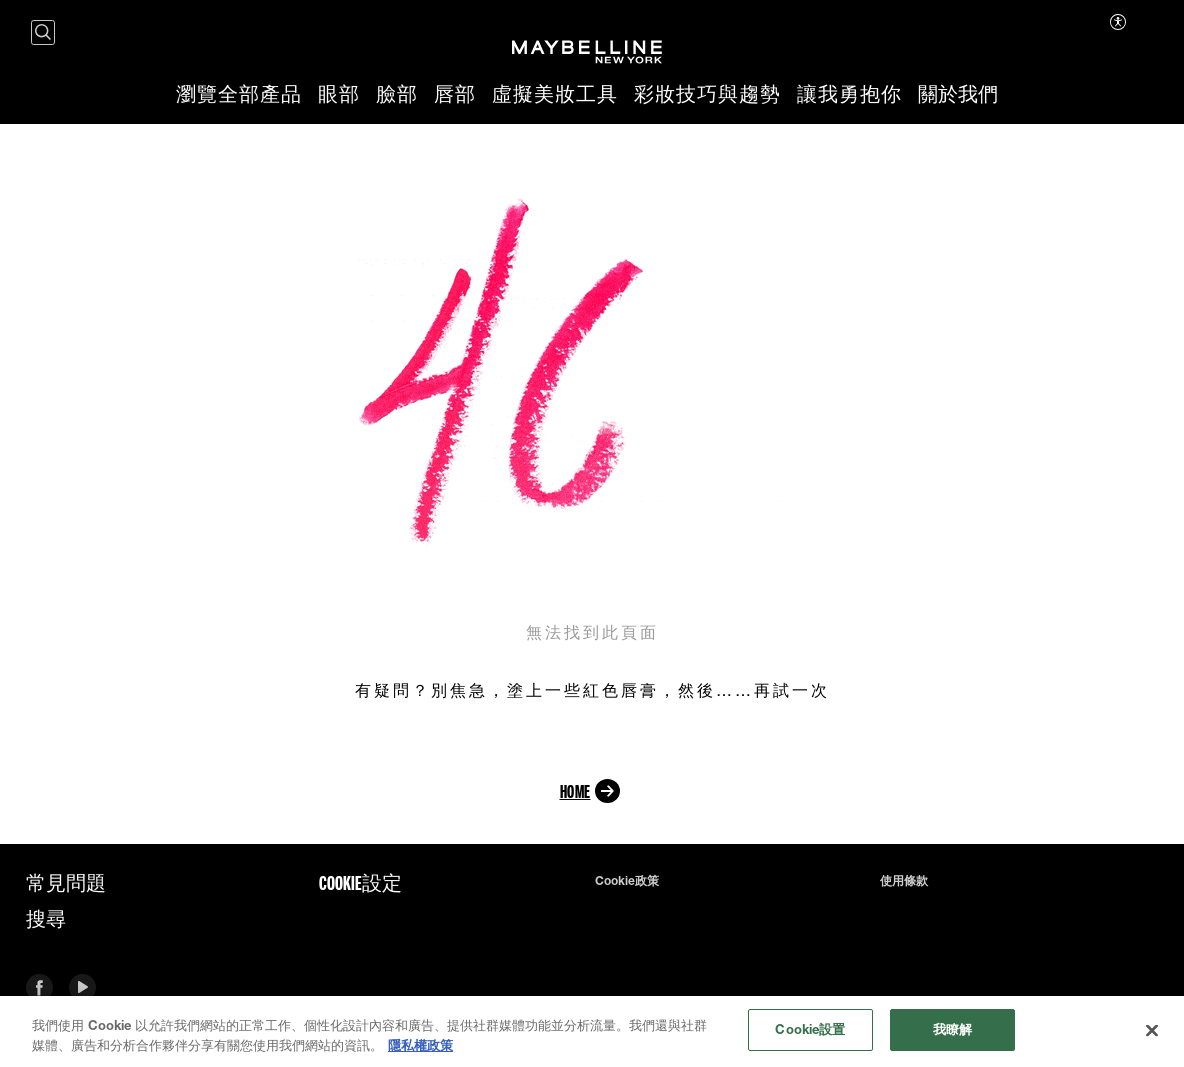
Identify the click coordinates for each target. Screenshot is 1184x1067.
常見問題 (66, 883)
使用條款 (904, 881)
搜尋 (46, 919)
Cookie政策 (627, 881)
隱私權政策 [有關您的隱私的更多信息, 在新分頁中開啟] (420, 1047)
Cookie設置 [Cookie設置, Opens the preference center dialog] (810, 1032)
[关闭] (1152, 1032)
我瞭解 (952, 1032)
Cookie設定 (360, 883)
